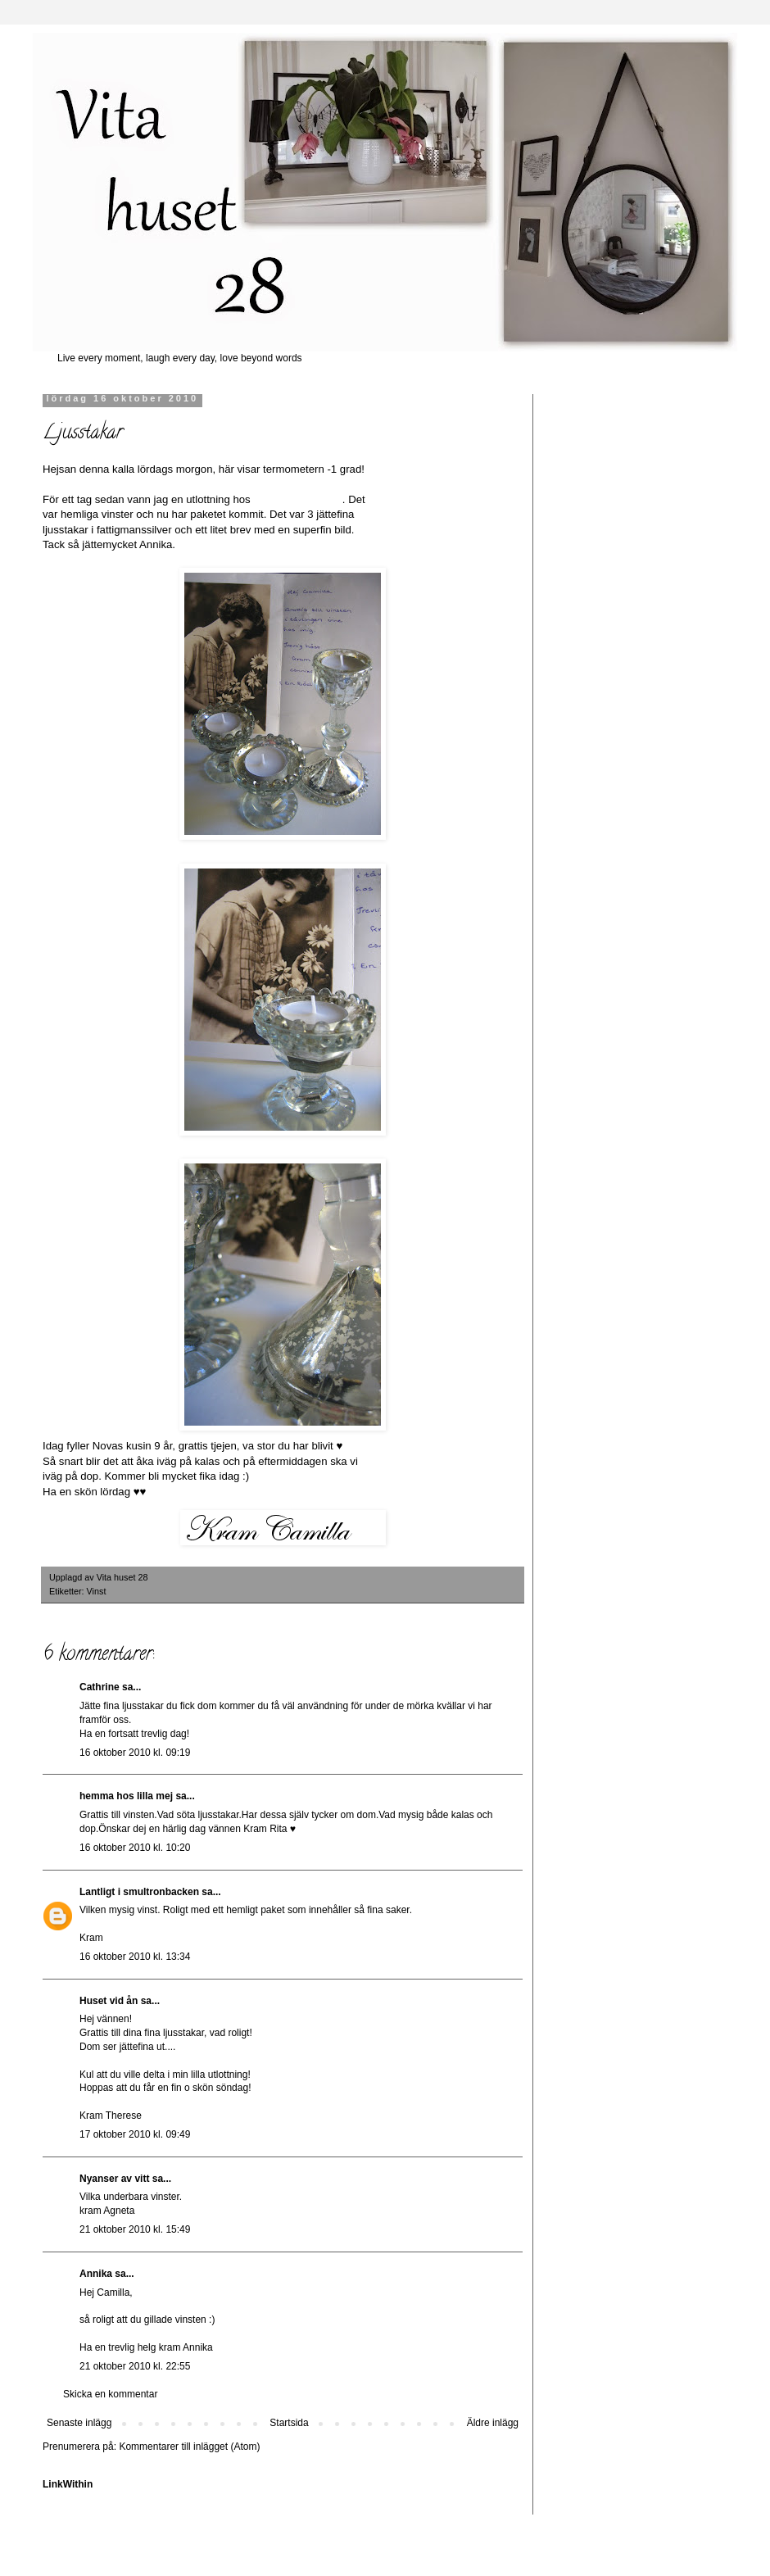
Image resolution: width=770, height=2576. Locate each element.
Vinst (96, 1591)
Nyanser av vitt (114, 2178)
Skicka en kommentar (110, 2394)
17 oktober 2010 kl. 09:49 (134, 2134)
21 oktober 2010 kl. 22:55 (134, 2366)
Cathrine (99, 1687)
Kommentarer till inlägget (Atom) (189, 2446)
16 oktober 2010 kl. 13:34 (134, 1956)
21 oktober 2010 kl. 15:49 (134, 2229)
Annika (95, 2273)
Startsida (289, 2423)
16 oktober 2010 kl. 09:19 (134, 1752)
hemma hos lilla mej (126, 1796)
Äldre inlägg (493, 2423)
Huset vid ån (108, 2001)
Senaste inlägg (79, 2423)
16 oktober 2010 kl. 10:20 (134, 1847)
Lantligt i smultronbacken (139, 1892)
